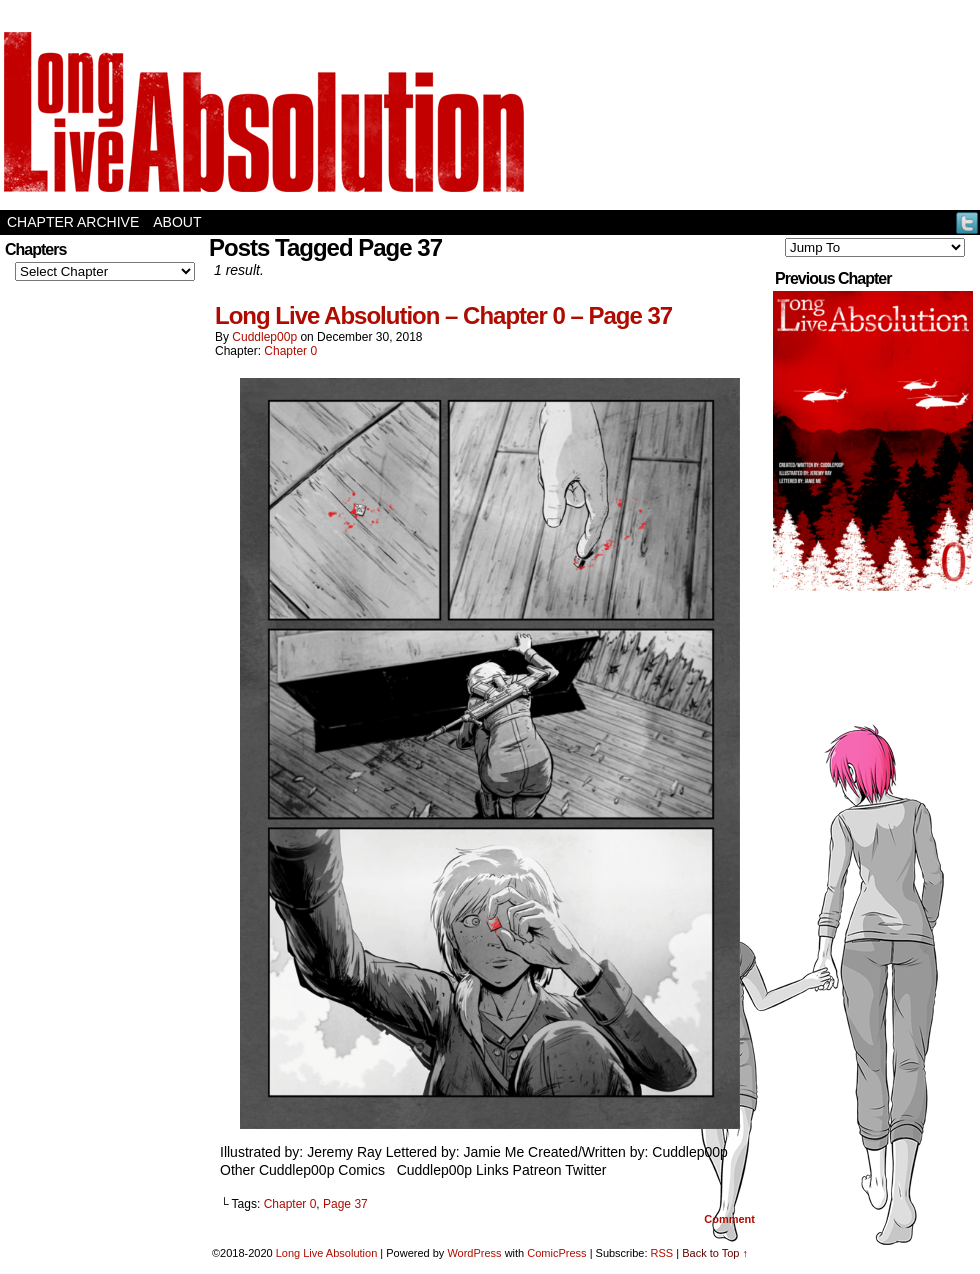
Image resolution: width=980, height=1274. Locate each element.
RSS (662, 1253)
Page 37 (345, 1204)
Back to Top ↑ (715, 1253)
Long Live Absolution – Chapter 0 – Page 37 (443, 315)
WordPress (474, 1253)
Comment (729, 1219)
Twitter (967, 222)
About (177, 222)
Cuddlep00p (264, 337)
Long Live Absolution (327, 1253)
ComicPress (556, 1253)
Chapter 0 (290, 351)
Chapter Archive (73, 222)
